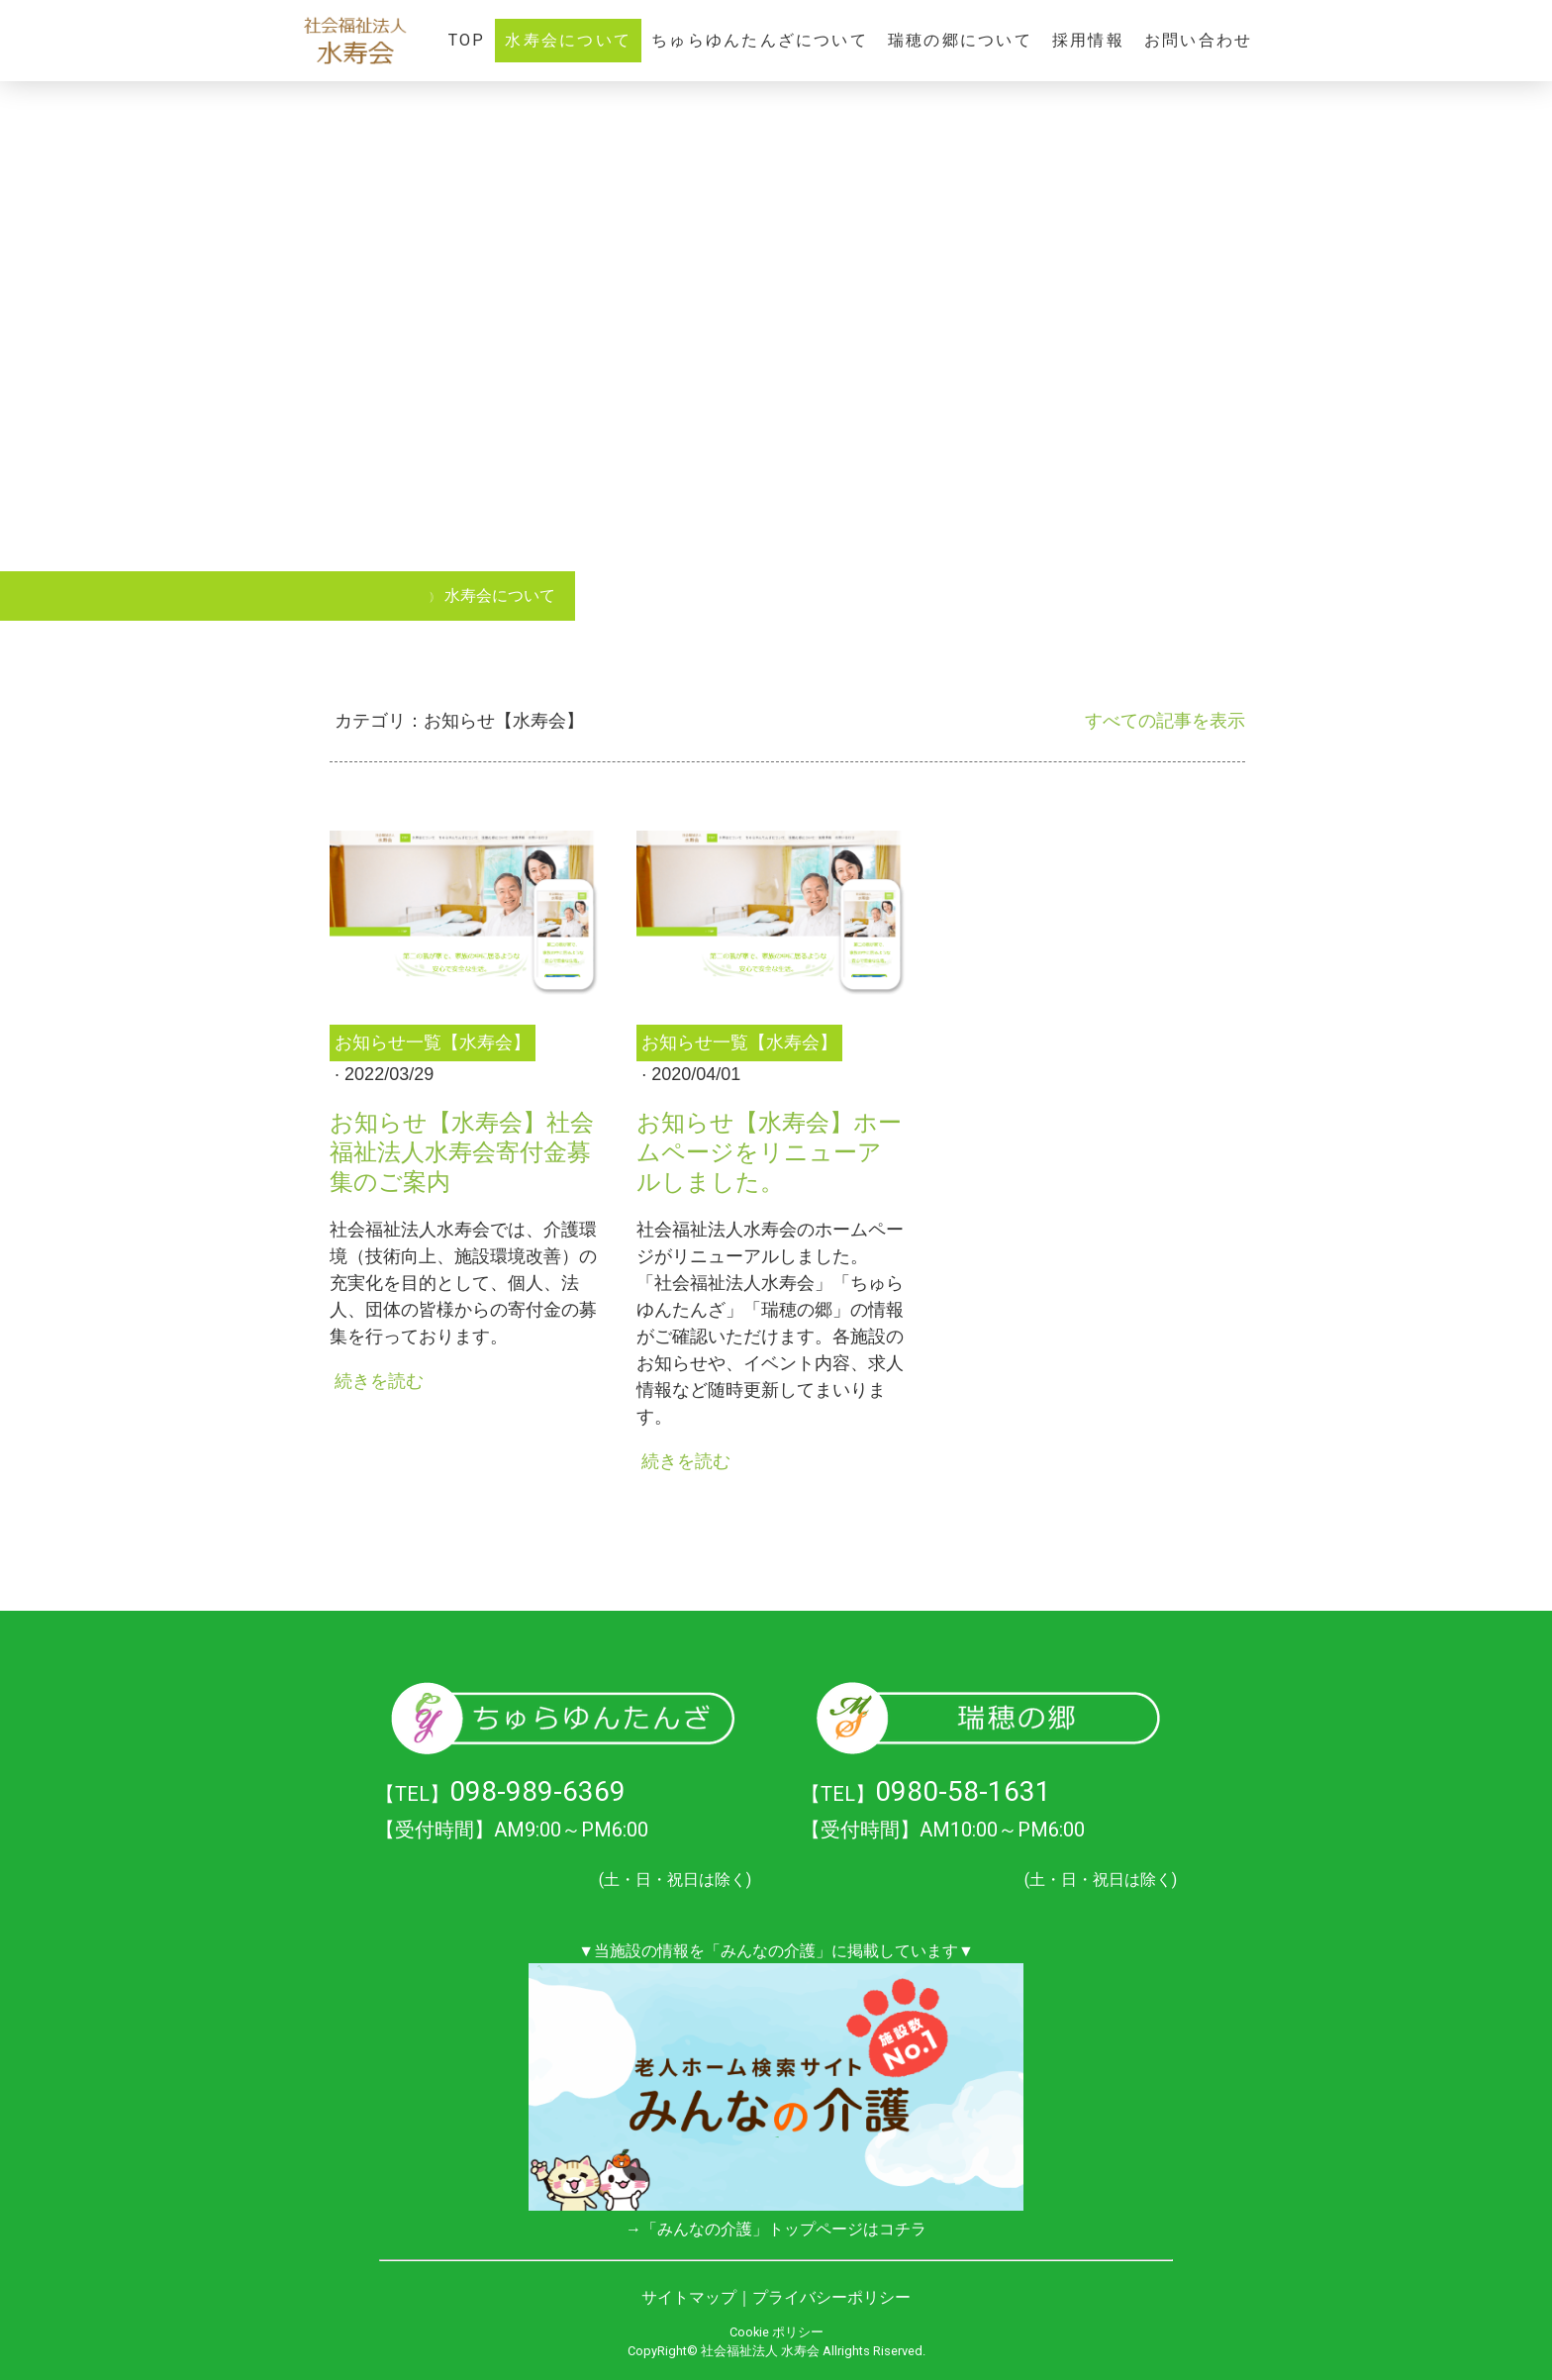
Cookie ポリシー (776, 2332)
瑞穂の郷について (960, 40)
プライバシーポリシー (831, 2297)
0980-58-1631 (963, 1791)
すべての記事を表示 (1165, 721)
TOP (467, 40)
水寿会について (568, 40)
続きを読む (379, 1381)
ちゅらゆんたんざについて (759, 40)
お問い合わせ (1198, 40)
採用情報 (1088, 40)
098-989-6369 (537, 1791)
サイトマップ (688, 2297)
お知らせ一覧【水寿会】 (433, 1042)
